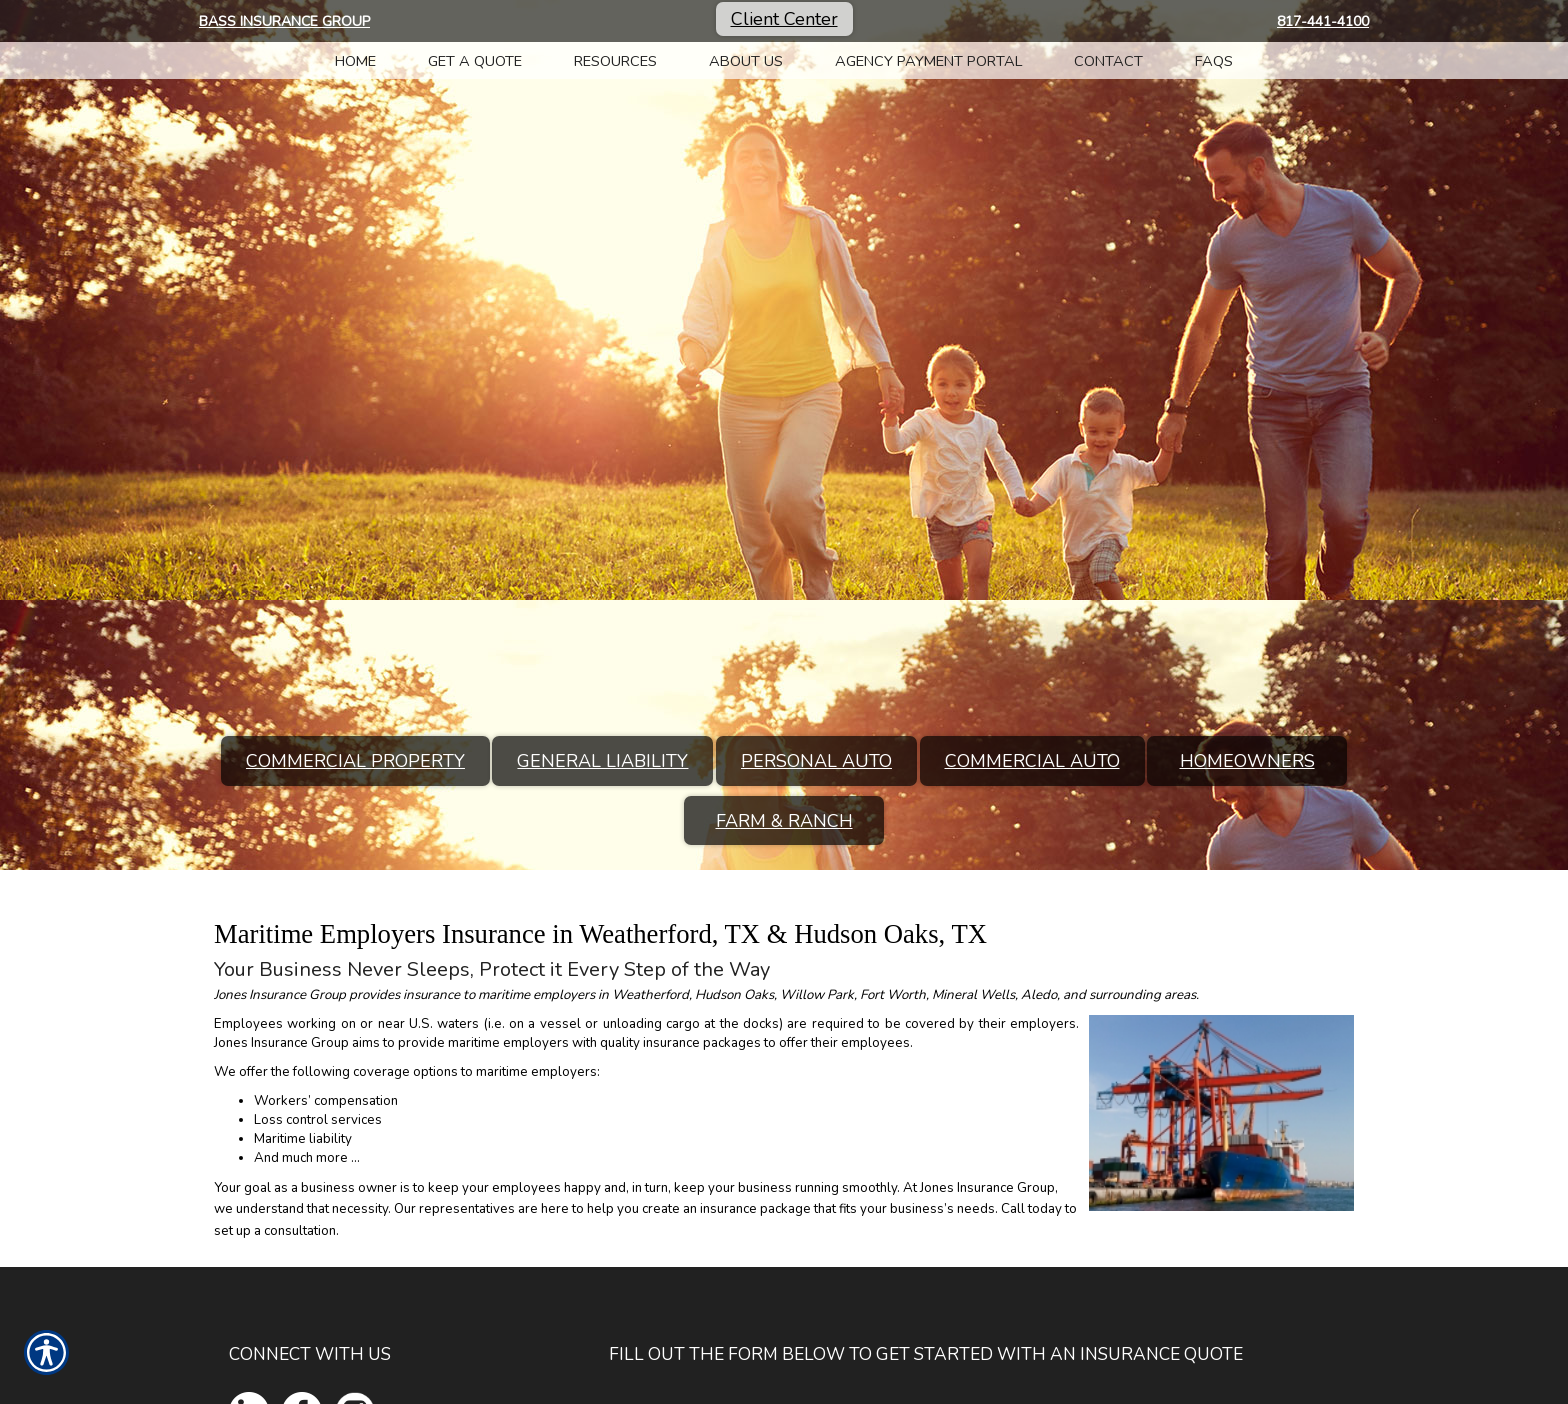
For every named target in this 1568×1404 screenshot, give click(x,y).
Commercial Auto (1032, 761)
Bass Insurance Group (284, 21)
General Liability (602, 761)
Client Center (784, 19)
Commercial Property (355, 761)
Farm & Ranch (784, 821)
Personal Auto (816, 761)
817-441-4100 (1323, 21)
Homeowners (1247, 761)
